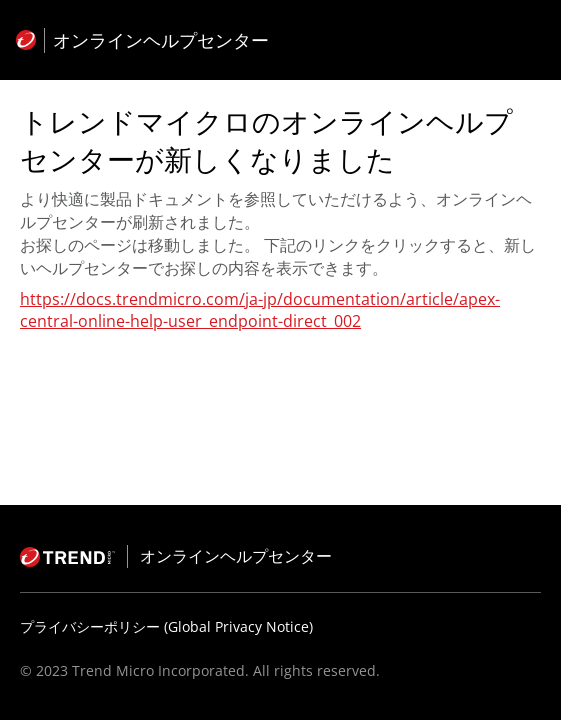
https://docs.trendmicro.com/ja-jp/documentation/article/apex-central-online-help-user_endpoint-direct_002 (260, 310)
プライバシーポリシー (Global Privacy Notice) (166, 626)
